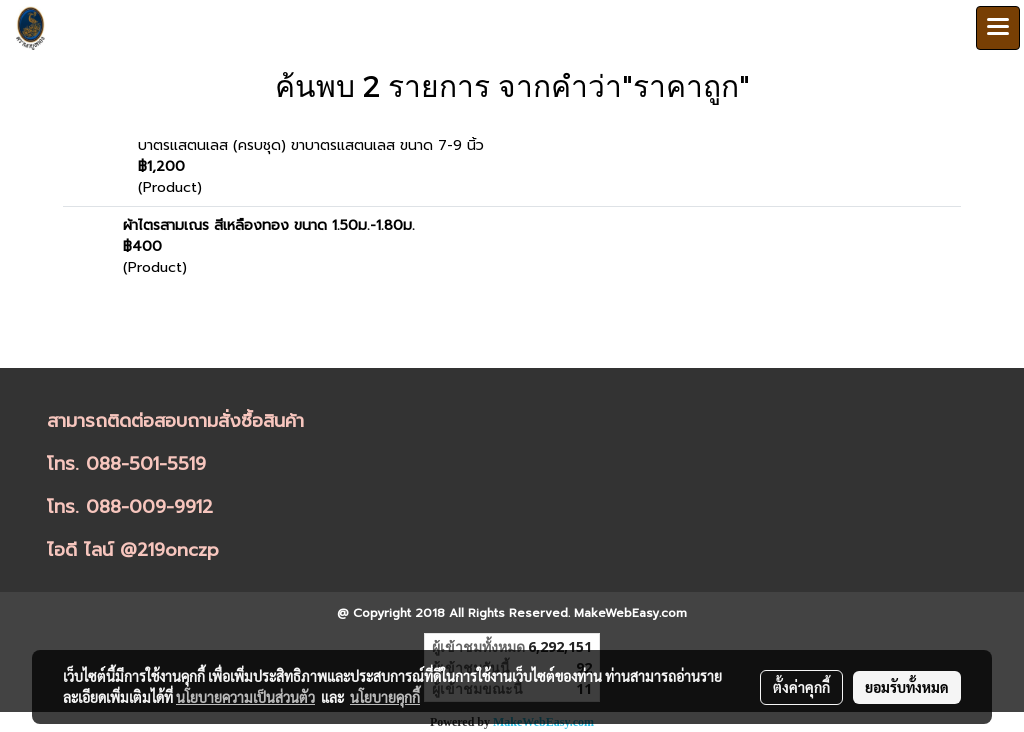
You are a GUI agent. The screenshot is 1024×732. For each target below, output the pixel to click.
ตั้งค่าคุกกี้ (801, 687)
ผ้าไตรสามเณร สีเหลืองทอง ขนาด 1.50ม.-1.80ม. (269, 225)
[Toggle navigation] (998, 28)
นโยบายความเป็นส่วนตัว (245, 697)
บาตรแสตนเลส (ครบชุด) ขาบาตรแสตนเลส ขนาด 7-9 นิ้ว (311, 145)
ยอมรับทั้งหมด (907, 687)
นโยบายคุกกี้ (385, 697)
